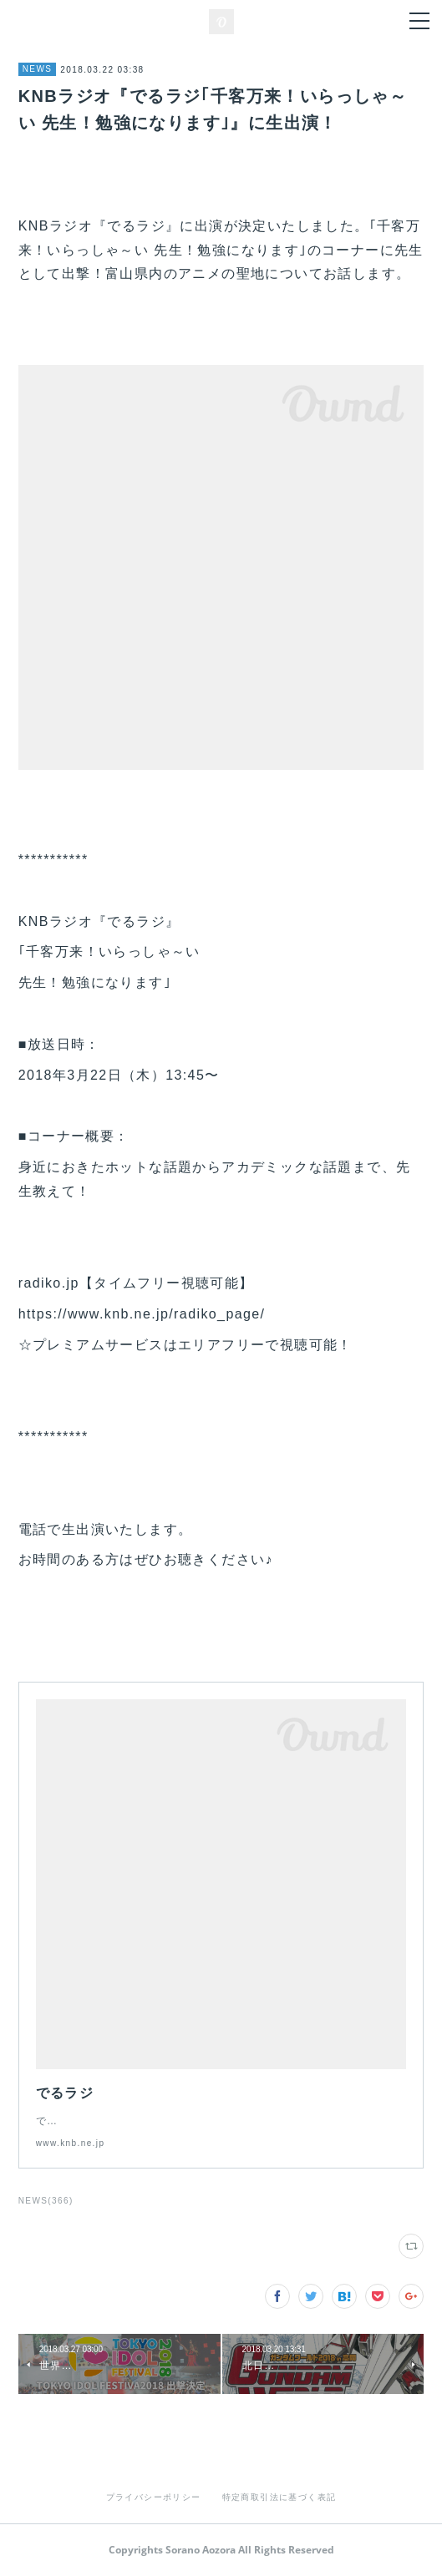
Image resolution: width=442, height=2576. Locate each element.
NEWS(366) (46, 2200)
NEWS (38, 68)
